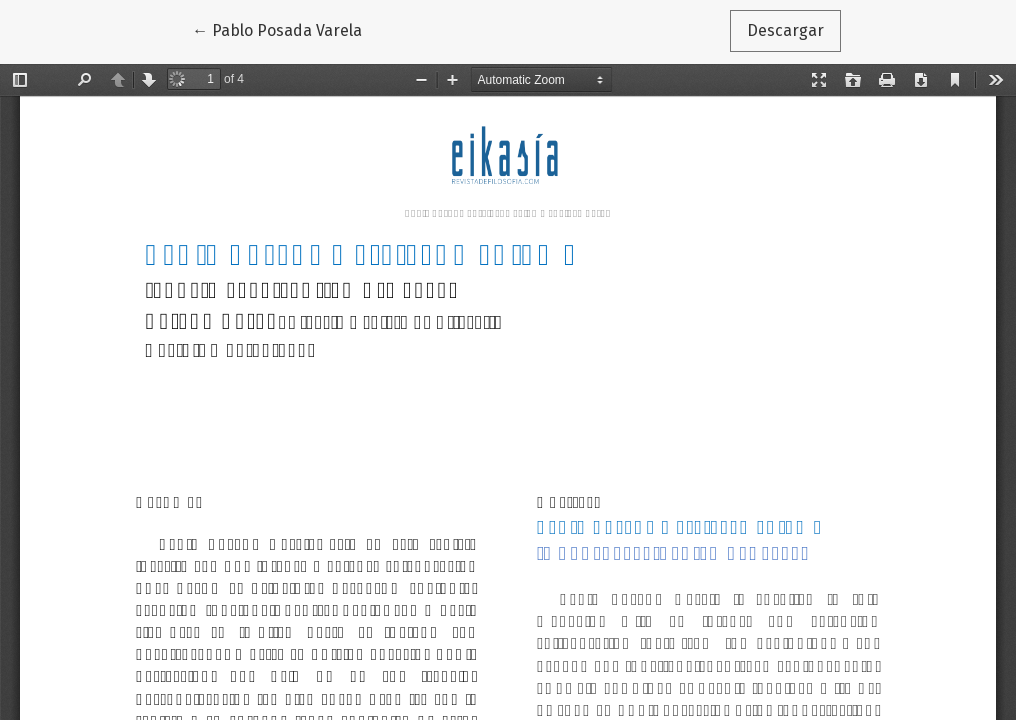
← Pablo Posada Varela (285, 29)
